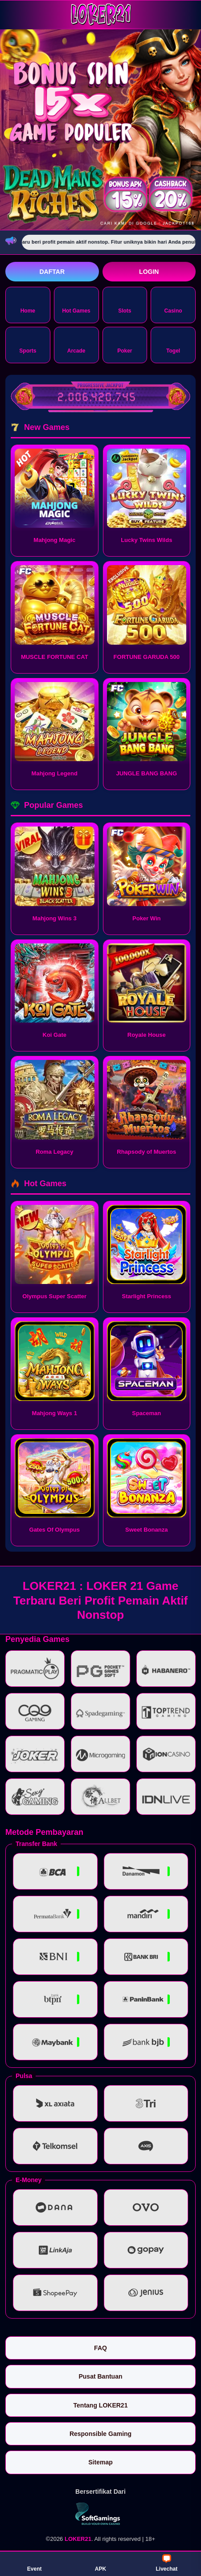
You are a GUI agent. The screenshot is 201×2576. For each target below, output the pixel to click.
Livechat (166, 2563)
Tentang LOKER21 (101, 2405)
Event (34, 2563)
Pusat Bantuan (100, 2376)
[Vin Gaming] (100, 2513)
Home (28, 304)
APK (100, 2563)
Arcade (76, 344)
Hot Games (76, 304)
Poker (124, 344)
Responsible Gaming (100, 2433)
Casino (173, 304)
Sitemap (100, 2462)
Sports (27, 344)
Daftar (52, 271)
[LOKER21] (100, 14)
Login (149, 271)
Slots (124, 304)
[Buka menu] (13, 14)
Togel (173, 344)
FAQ (100, 2347)
